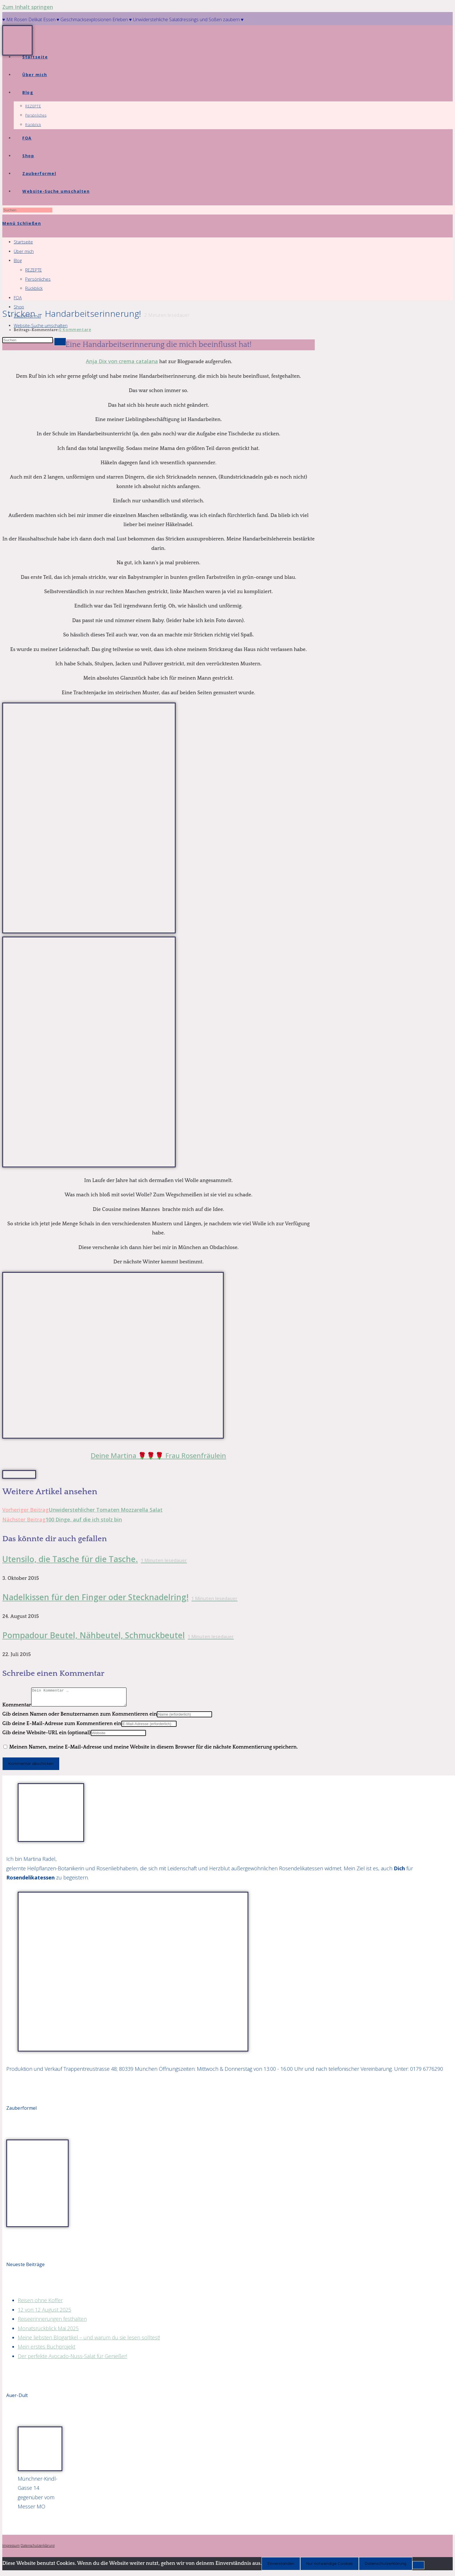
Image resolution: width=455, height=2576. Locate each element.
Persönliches (38, 279)
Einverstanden (281, 2566)
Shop (19, 307)
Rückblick (34, 288)
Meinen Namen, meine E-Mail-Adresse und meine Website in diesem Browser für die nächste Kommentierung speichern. (153, 1750)
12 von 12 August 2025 (44, 2313)
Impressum (11, 2548)
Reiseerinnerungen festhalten (52, 2322)
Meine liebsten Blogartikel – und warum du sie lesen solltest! (89, 2340)
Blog (18, 260)
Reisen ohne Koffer (40, 2303)
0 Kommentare (75, 329)
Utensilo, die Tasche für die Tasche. (94, 1559)
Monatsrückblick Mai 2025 (48, 2331)
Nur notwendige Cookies (329, 2566)
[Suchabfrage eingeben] (27, 210)
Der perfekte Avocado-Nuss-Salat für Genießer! (72, 2359)
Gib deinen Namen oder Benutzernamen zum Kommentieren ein (79, 1717)
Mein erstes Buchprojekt (46, 2350)
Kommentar (16, 1708)
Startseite (23, 242)
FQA (18, 297)
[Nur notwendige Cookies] (418, 2569)
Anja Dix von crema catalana (122, 361)
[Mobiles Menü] (21, 223)
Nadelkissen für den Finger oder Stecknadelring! (120, 1597)
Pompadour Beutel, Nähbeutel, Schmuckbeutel (118, 1635)
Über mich (24, 251)
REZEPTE (33, 270)
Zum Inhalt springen (27, 6)
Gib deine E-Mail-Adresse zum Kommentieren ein (61, 1727)
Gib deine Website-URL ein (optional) (46, 1736)
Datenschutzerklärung (38, 2548)
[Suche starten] (60, 342)
